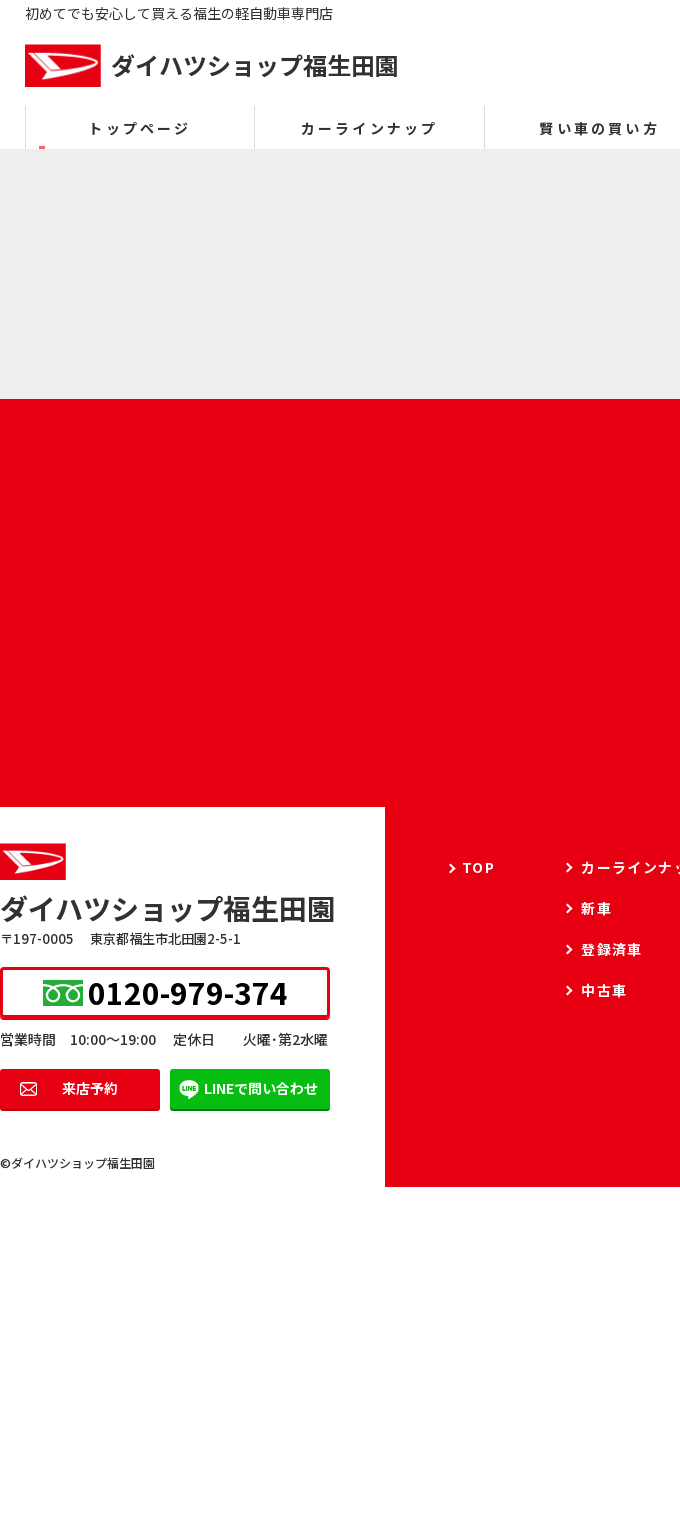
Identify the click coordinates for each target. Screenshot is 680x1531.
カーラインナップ (370, 128)
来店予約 (90, 1088)
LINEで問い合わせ (261, 1088)
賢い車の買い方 (599, 128)
